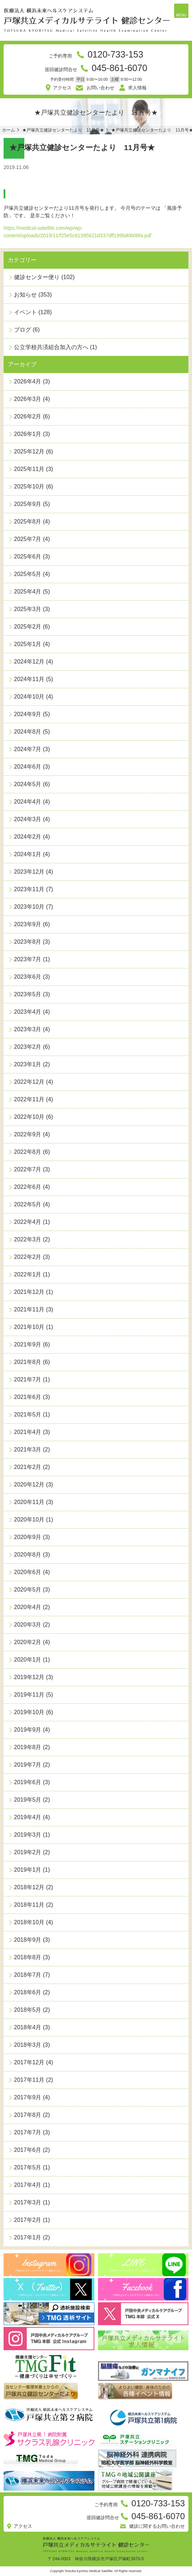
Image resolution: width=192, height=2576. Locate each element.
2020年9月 (27, 1537)
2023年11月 (29, 889)
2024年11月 (29, 679)
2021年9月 (27, 1344)
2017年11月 (29, 2080)
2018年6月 (27, 1992)
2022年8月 (27, 1152)
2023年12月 (29, 872)
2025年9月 (27, 504)
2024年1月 (27, 854)
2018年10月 (29, 1922)
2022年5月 (27, 1204)
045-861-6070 (119, 68)
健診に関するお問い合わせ (157, 2526)
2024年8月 (27, 732)
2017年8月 (27, 2115)
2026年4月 (27, 381)
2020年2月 (27, 1642)
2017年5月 (27, 2167)
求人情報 (137, 87)
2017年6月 (27, 2150)
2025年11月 (29, 469)
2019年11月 (29, 1695)
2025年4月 (27, 592)
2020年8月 (27, 1555)
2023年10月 (29, 907)
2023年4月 (27, 1012)
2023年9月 (27, 924)
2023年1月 (27, 1064)
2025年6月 (27, 557)
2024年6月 (27, 767)
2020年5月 (27, 1590)
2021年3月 (27, 1449)
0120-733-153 (115, 54)
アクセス (62, 87)
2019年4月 (27, 1817)
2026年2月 (27, 416)
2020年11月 (29, 1502)
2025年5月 (27, 574)
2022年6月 (27, 1187)
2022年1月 (27, 1274)
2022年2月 (27, 1257)
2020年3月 (27, 1625)
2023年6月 (27, 977)
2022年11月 (29, 1099)
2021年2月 (27, 1467)
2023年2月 (27, 1047)
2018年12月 (29, 1887)
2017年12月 (29, 2062)
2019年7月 (27, 1765)
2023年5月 (27, 994)
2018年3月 (27, 2045)
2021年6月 (27, 1397)
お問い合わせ (100, 87)
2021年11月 (29, 1309)
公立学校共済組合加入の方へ (51, 347)
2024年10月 (29, 697)
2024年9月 (27, 714)
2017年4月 (27, 2185)
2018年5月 (27, 2010)
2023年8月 (27, 942)
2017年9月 (27, 2097)
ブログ (22, 330)
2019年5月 (27, 1800)
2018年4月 (27, 2027)
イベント (25, 312)
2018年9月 (27, 1940)
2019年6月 (27, 1782)
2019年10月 (29, 1712)
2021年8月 (27, 1362)
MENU (181, 15)
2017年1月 (27, 2237)
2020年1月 (27, 1660)
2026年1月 (27, 434)
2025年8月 (27, 521)
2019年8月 (27, 1747)
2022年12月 (29, 1082)
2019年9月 (27, 1730)
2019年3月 (27, 1835)
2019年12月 (29, 1677)
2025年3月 (27, 609)
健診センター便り (37, 277)
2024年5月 (27, 784)
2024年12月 (29, 662)
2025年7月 (27, 539)
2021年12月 (29, 1292)
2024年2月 (27, 837)
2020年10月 (29, 1520)
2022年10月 (29, 1117)
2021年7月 (27, 1379)
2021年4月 (27, 1432)
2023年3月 (27, 1029)
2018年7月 (27, 1975)
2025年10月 (29, 486)
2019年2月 (27, 1852)
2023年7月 (27, 959)
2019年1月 (27, 1870)
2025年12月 (29, 451)
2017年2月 (27, 2220)
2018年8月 (27, 1957)
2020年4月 (27, 1607)
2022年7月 (27, 1169)
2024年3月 (27, 819)
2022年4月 (27, 1222)
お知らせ (25, 295)
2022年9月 (27, 1134)
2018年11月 (29, 1905)
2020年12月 (29, 1484)
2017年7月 (27, 2132)
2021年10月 (29, 1327)
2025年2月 (27, 627)
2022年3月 (27, 1239)
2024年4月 (27, 802)
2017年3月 (27, 2202)
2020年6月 (27, 1572)
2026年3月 (27, 399)
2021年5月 (27, 1414)
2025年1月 (27, 644)
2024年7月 (27, 749)
